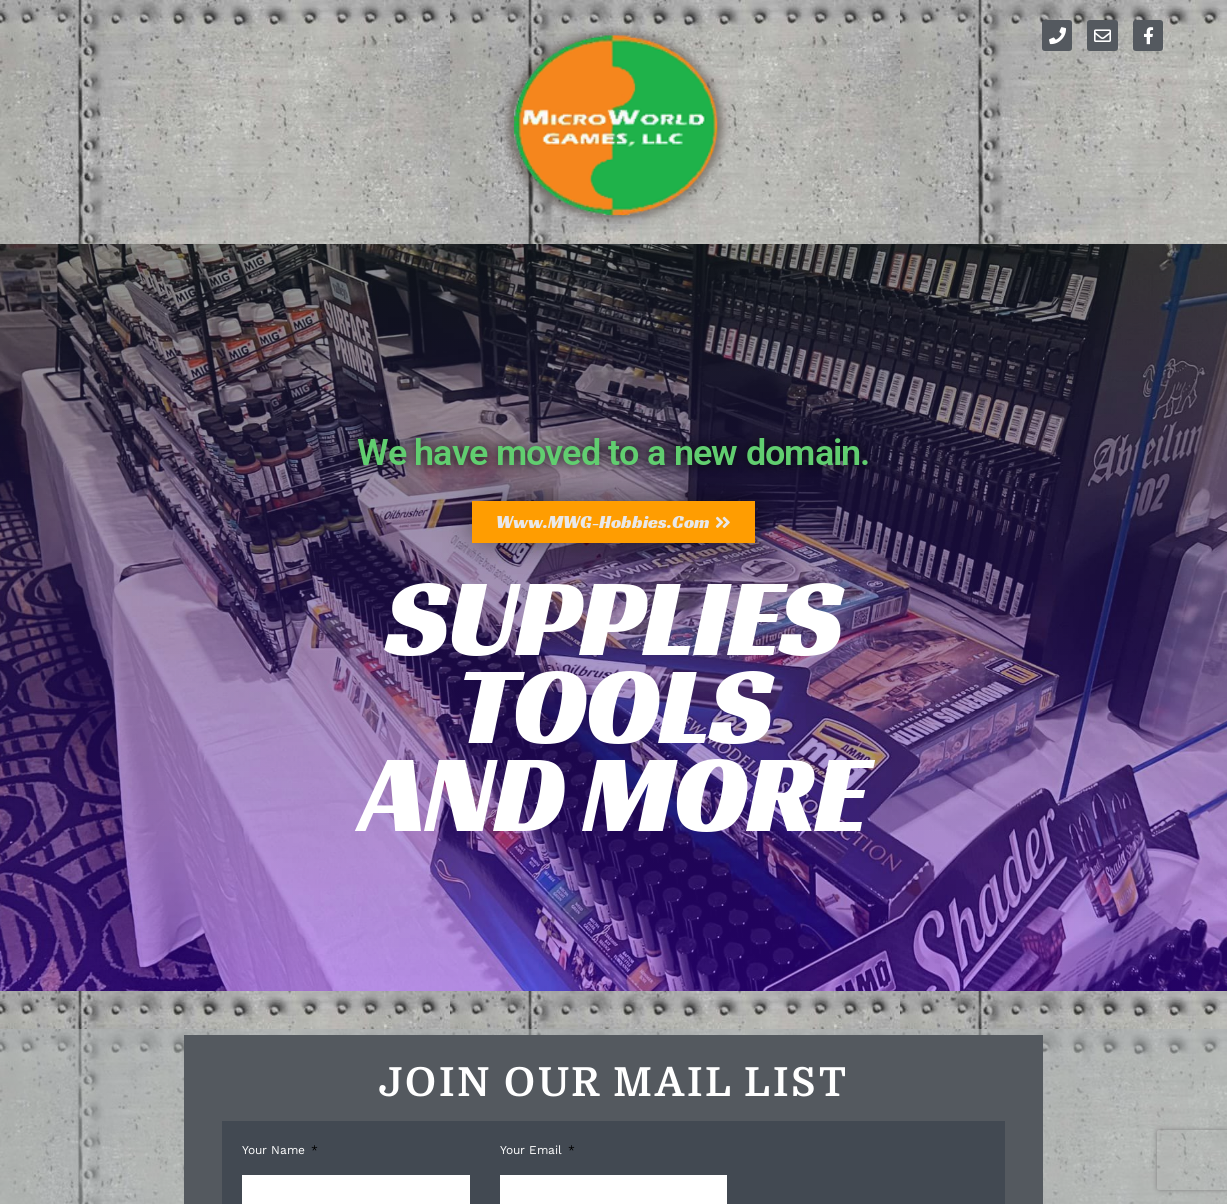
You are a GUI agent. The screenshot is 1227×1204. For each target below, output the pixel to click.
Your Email (533, 1150)
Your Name (275, 1150)
